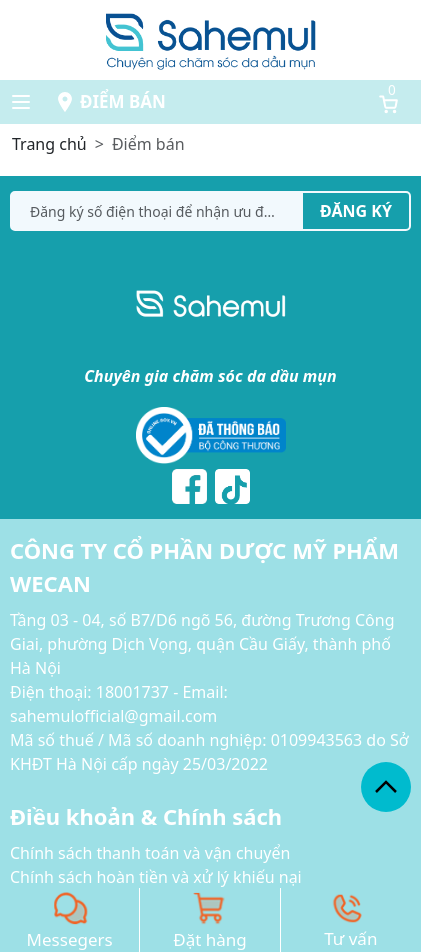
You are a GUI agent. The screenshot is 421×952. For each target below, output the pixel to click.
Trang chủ (49, 144)
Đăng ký (356, 211)
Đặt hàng (210, 939)
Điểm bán (123, 101)
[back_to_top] (386, 787)
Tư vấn (350, 938)
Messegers (70, 939)
